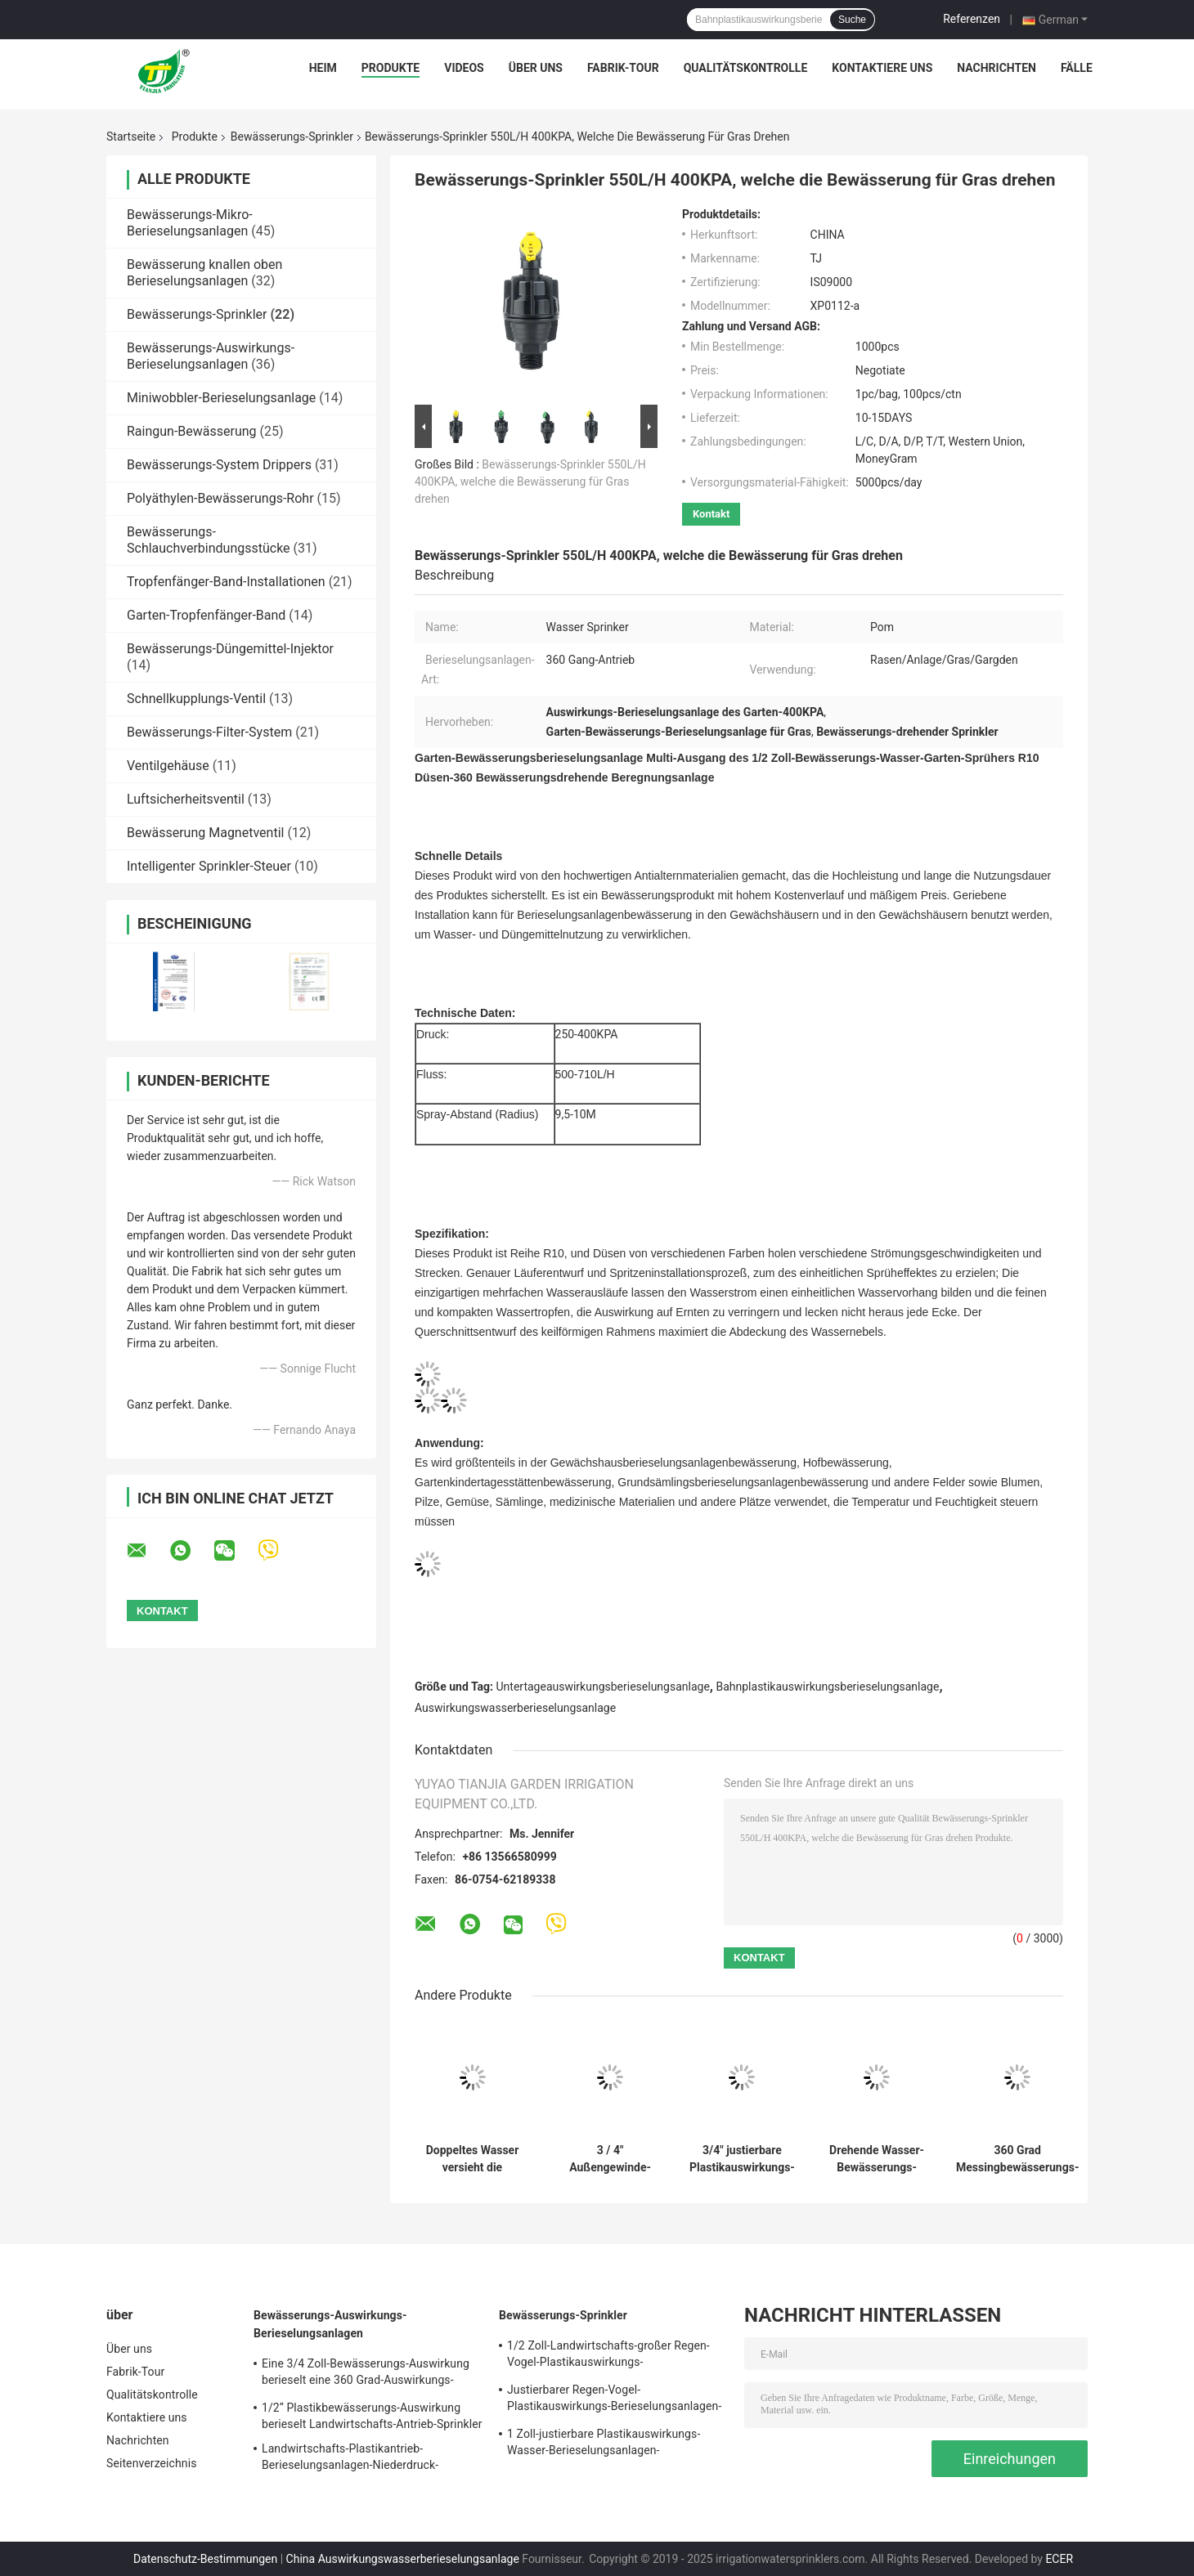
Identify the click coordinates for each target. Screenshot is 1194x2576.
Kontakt (711, 514)
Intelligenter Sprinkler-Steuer (209, 866)
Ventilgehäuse (168, 765)
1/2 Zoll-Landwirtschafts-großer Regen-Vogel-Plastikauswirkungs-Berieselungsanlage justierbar (608, 2356)
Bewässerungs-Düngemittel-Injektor (230, 648)
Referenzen (971, 18)
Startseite (130, 136)
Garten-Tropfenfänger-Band (206, 615)
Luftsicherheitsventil (186, 799)
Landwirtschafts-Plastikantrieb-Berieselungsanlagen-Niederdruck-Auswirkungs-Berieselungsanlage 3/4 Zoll (369, 2459)
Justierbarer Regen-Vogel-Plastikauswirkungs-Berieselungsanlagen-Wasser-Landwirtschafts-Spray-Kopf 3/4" (614, 2400)
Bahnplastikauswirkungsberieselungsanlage (827, 1686)
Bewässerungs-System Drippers (219, 465)
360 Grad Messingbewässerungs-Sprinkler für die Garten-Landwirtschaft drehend (1017, 2159)
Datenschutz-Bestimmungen (205, 2558)
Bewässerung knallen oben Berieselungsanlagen (204, 273)
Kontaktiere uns (882, 67)
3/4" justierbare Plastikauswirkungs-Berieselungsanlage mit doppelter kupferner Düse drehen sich (742, 2159)
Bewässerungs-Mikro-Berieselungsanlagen (190, 223)
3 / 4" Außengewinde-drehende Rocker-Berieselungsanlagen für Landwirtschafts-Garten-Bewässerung (610, 2159)
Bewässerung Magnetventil (205, 832)
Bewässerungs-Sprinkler (292, 136)
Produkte (390, 67)
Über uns (536, 67)
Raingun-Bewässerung (192, 431)
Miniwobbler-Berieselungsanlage (221, 397)
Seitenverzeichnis (151, 2463)
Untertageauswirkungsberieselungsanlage (603, 1686)
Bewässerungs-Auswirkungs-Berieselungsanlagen (210, 356)
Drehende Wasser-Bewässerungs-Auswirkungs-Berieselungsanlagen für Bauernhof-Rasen (877, 2159)
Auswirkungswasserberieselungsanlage (515, 1707)
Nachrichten (996, 67)
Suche (852, 19)
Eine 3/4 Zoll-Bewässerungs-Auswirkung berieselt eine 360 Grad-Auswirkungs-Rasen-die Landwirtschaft (365, 2374)
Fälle (1077, 67)
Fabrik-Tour (623, 67)
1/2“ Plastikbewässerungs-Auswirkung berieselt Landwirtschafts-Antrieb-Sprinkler (372, 2415)
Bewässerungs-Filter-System (209, 732)
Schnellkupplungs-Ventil (196, 698)
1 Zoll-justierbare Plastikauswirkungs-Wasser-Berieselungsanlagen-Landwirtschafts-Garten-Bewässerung (604, 2444)
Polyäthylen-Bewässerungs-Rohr (220, 498)
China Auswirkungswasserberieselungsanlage (402, 2558)
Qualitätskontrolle (746, 67)
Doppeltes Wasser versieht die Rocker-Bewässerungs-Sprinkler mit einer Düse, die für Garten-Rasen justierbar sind (471, 2159)
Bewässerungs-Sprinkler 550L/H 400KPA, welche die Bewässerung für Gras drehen (530, 481)
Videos (464, 67)
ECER (1059, 2558)
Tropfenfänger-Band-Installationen (226, 581)
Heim (323, 67)
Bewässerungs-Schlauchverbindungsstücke (208, 540)
